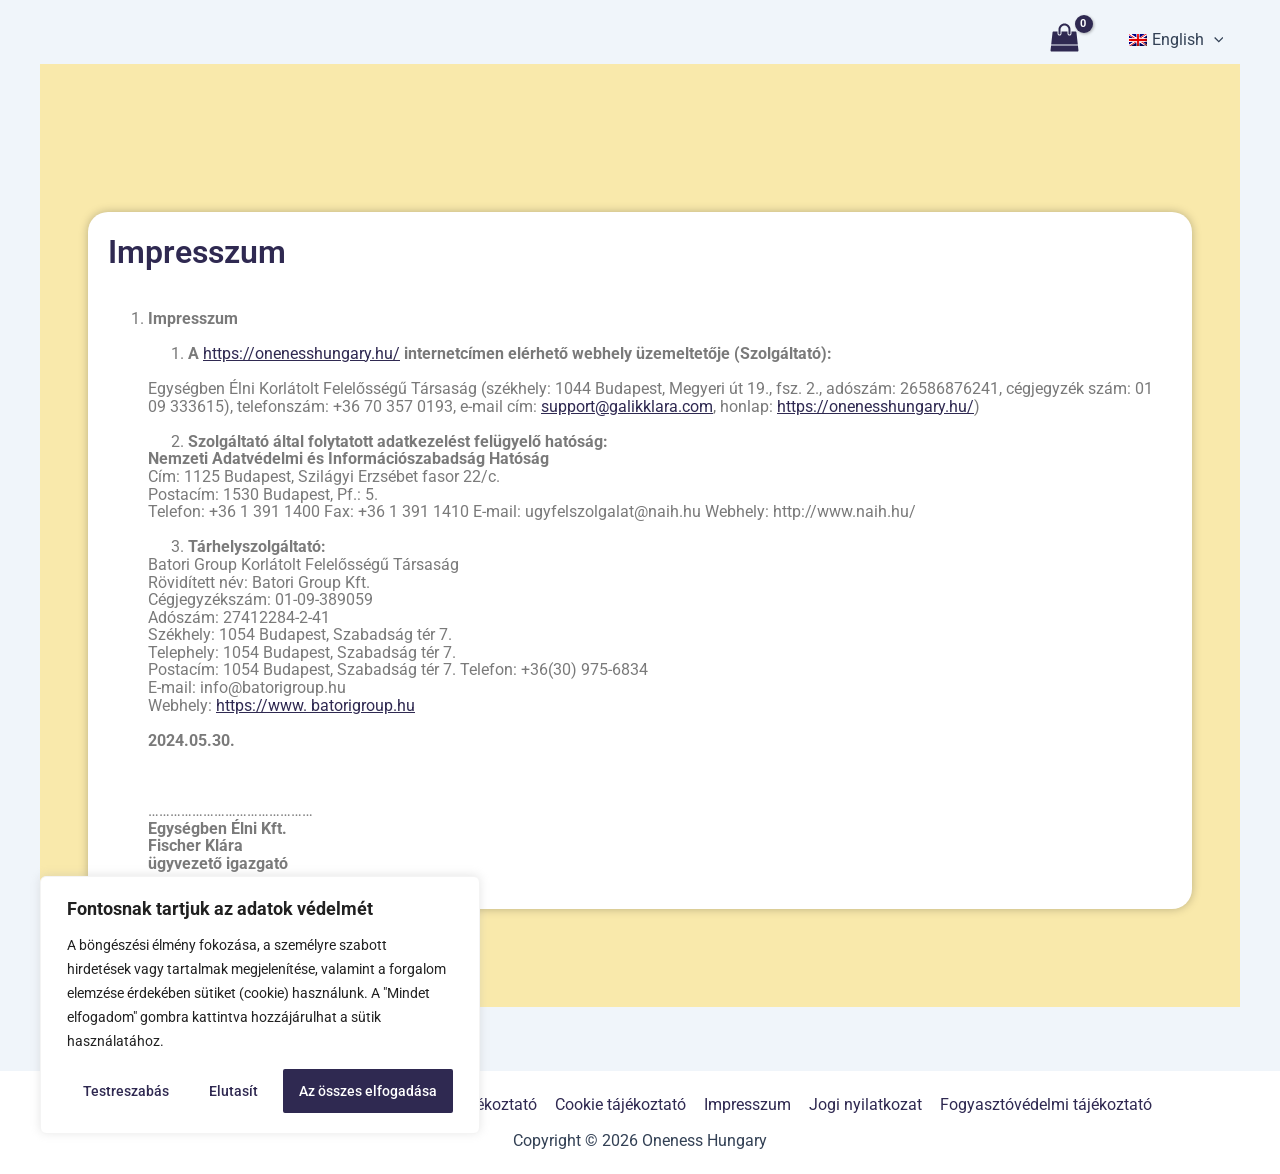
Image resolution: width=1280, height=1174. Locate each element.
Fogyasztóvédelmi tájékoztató (1041, 1104)
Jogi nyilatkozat (862, 1104)
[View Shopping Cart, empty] (1066, 40)
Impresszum (746, 1104)
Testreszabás (126, 1091)
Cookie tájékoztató (621, 1104)
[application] (1214, 40)
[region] (260, 1005)
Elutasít (233, 1091)
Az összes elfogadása (368, 1091)
